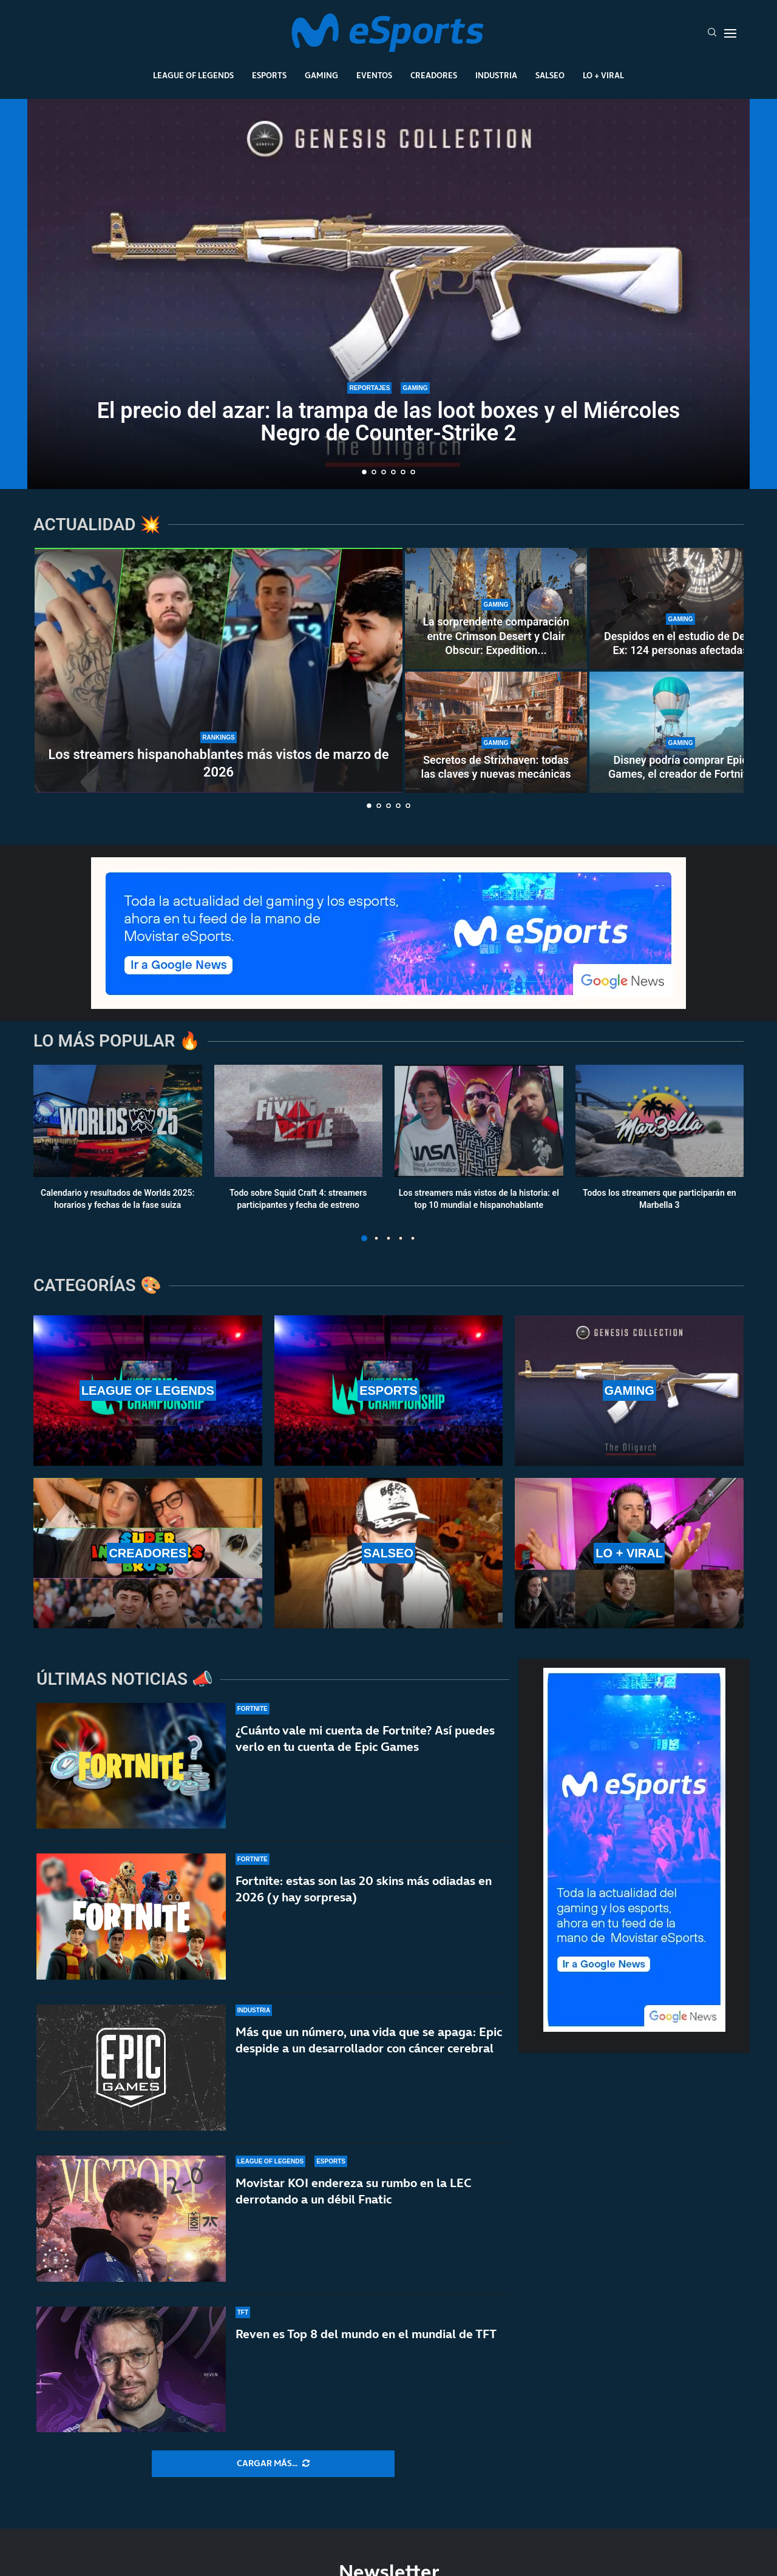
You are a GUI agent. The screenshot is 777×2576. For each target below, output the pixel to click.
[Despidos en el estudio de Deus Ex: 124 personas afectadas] (680, 608)
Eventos (374, 75)
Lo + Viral (603, 75)
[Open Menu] (730, 33)
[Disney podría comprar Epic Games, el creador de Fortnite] (680, 732)
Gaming (321, 75)
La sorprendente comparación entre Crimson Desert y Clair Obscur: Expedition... (495, 635)
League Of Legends (193, 75)
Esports (269, 75)
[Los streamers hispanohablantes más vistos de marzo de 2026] (218, 670)
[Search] (712, 33)
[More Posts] (273, 2463)
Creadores (433, 75)
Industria (496, 75)
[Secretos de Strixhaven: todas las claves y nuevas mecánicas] (496, 732)
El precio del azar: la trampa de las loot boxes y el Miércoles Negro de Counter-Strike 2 (388, 422)
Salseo (550, 75)
